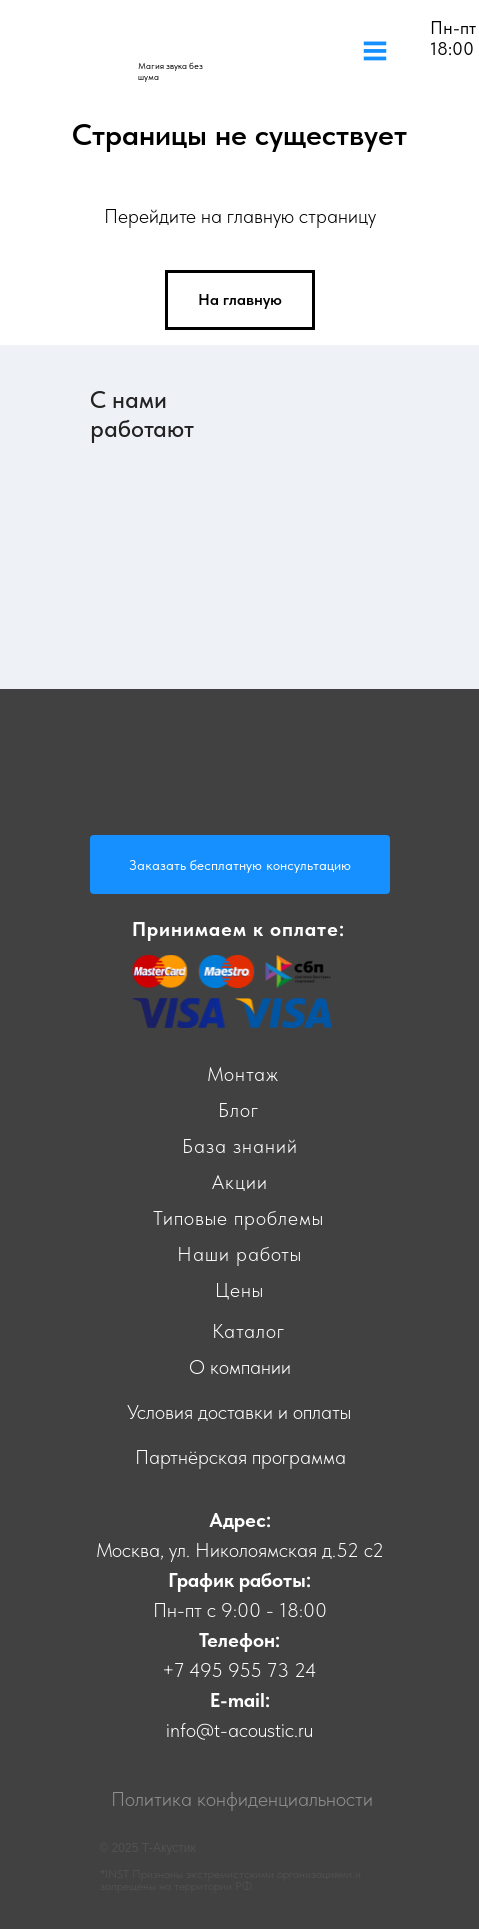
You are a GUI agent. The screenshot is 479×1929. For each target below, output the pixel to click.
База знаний (240, 1146)
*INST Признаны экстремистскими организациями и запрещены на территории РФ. (230, 1880)
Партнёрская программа (240, 1457)
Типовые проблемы (238, 1218)
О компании (240, 1367)
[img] (157, 47)
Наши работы (239, 1254)
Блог (238, 1110)
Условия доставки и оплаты (239, 1412)
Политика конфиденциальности (242, 1799)
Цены (239, 1290)
